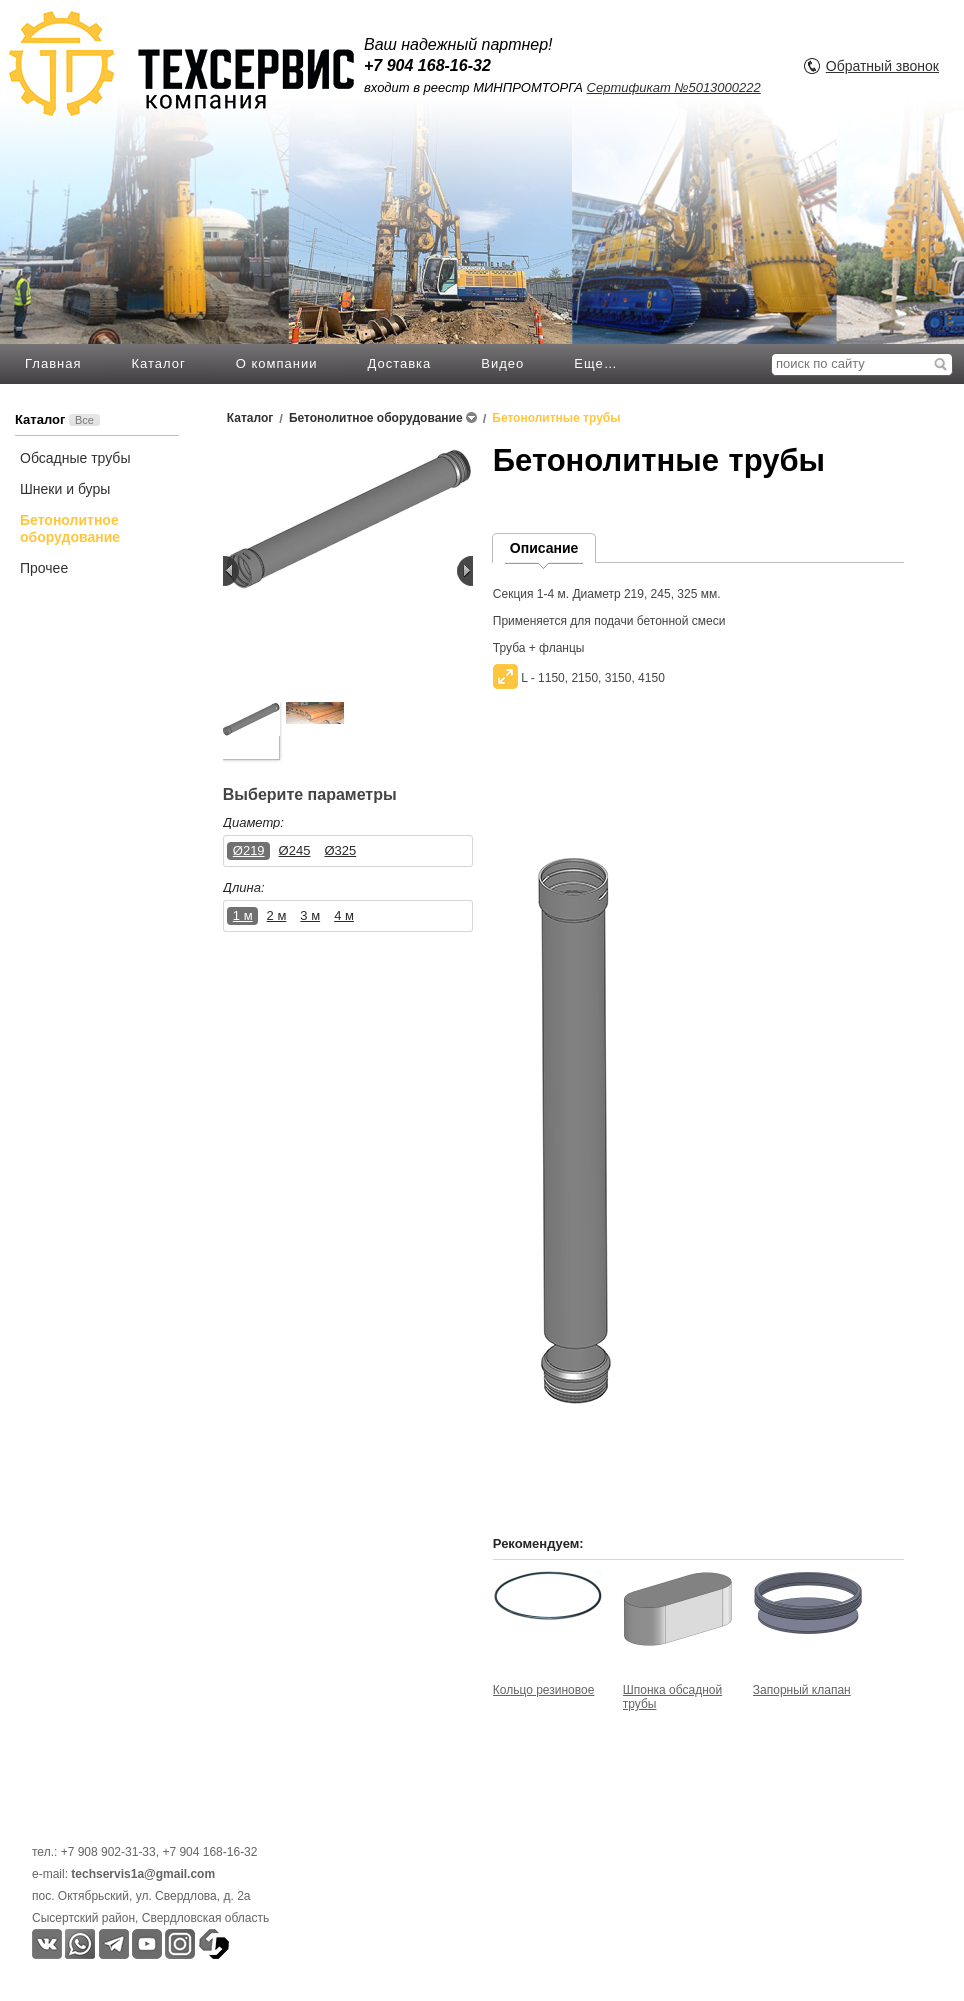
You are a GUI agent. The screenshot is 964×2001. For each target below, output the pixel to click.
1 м (243, 915)
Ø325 (340, 850)
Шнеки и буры (65, 489)
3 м (310, 915)
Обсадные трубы (75, 458)
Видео (502, 363)
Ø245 (295, 850)
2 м (277, 915)
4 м (344, 915)
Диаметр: (253, 822)
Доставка (399, 363)
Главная (53, 363)
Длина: (244, 887)
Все (84, 420)
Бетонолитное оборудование (70, 528)
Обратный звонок (882, 66)
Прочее (44, 568)
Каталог (158, 363)
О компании (277, 363)
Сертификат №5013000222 (674, 87)
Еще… (595, 363)
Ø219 (249, 850)
